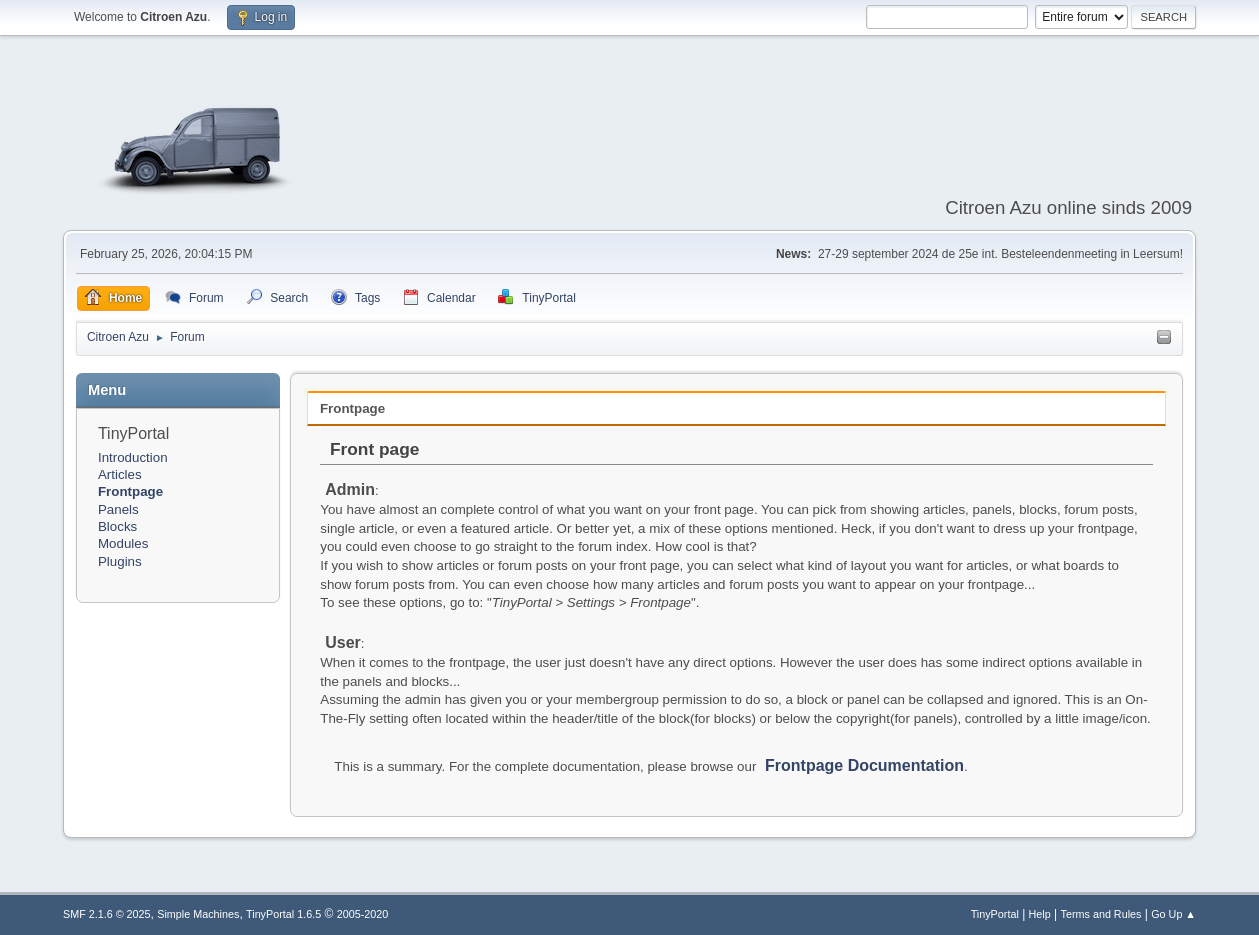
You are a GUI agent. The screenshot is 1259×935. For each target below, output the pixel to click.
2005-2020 (363, 914)
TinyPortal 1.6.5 (283, 914)
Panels (118, 509)
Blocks (117, 526)
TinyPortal (995, 914)
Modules (123, 543)
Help (1040, 914)
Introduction (133, 457)
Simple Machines (198, 914)
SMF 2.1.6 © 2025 (107, 914)
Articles (120, 474)
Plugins (120, 561)
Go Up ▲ (1173, 914)
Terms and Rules (1101, 914)
